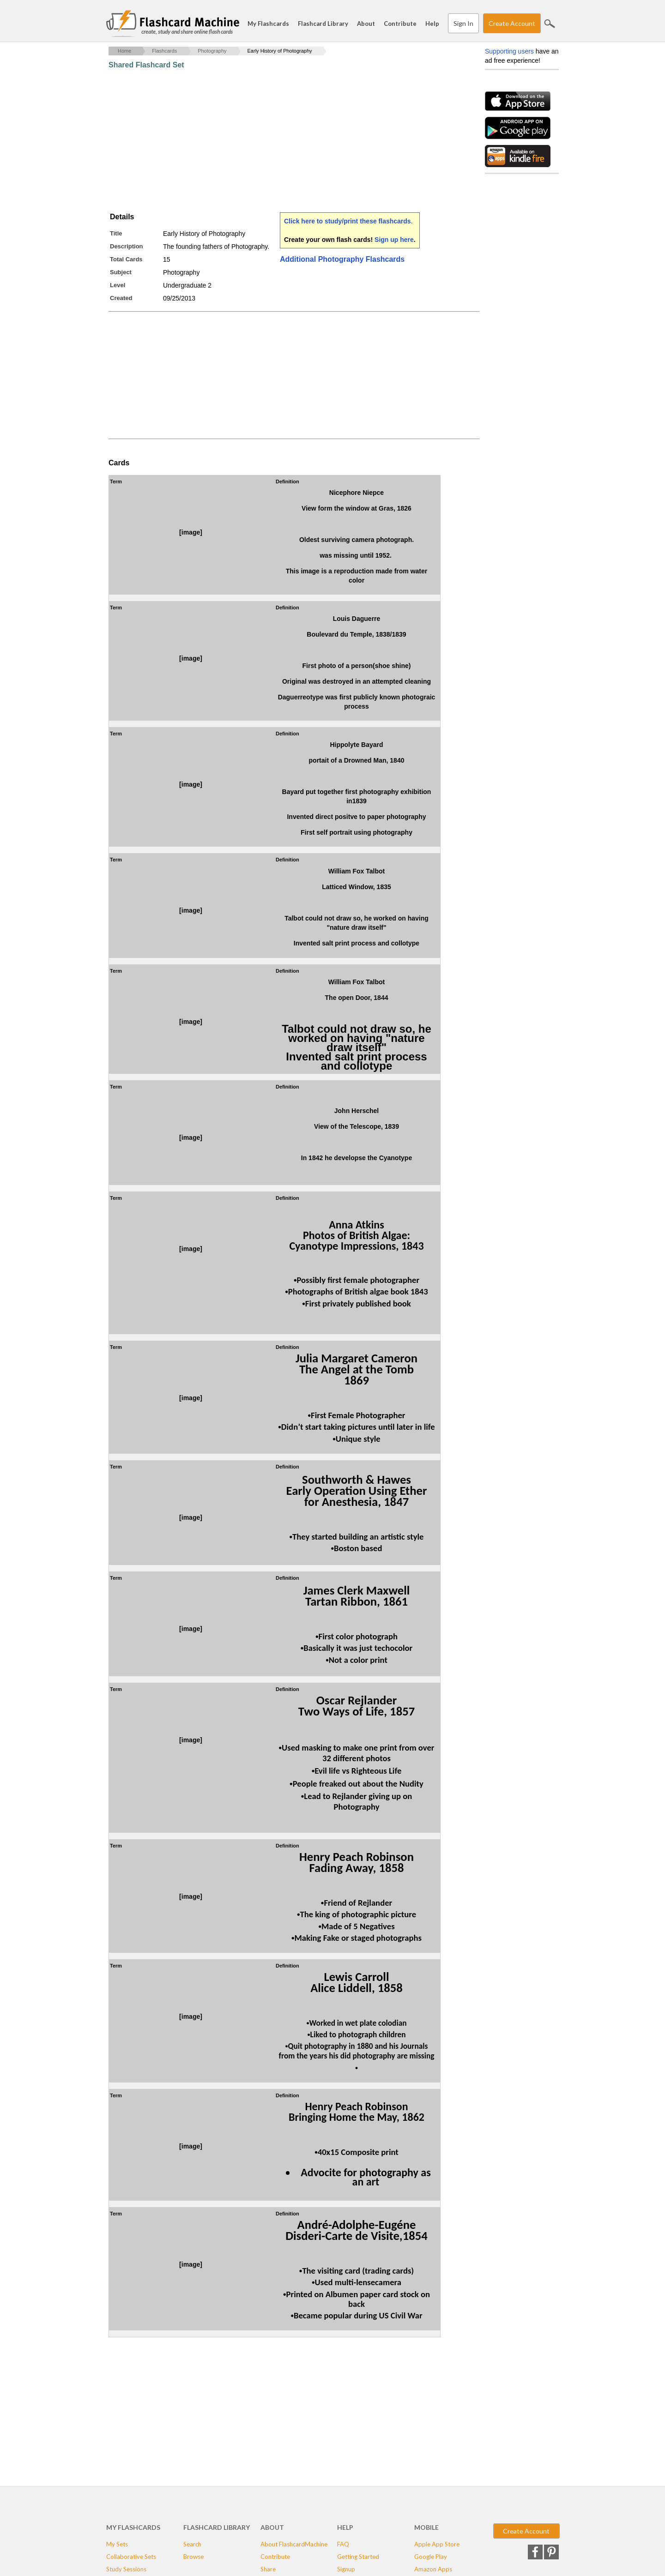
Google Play (430, 2556)
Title (116, 233)
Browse (193, 2556)
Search (549, 23)
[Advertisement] (277, 140)
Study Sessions (126, 2569)
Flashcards (164, 51)
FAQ (343, 2544)
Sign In (463, 23)
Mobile (426, 2527)
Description (126, 246)
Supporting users (509, 51)
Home (124, 51)
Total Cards (126, 259)
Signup (346, 2569)
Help (432, 23)
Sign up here (394, 239)
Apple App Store (436, 2544)
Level (117, 285)
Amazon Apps (433, 2569)
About (366, 23)
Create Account (512, 23)
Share (268, 2569)
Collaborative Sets (131, 2556)
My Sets (117, 2544)
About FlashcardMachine (293, 2544)
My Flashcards (268, 23)
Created (121, 298)
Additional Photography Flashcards (342, 259)
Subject (121, 272)
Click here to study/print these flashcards (347, 221)
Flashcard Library (323, 23)
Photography (212, 51)
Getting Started (358, 2556)
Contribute (400, 23)
